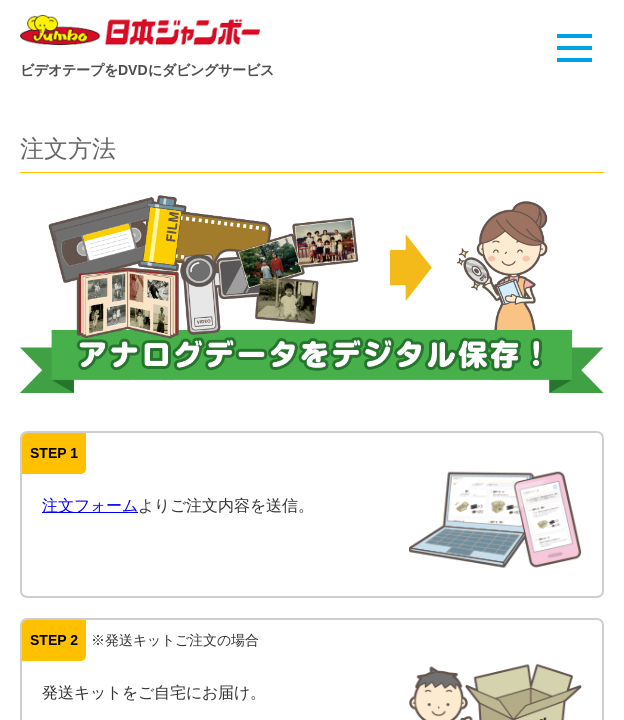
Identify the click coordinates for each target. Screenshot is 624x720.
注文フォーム (90, 505)
